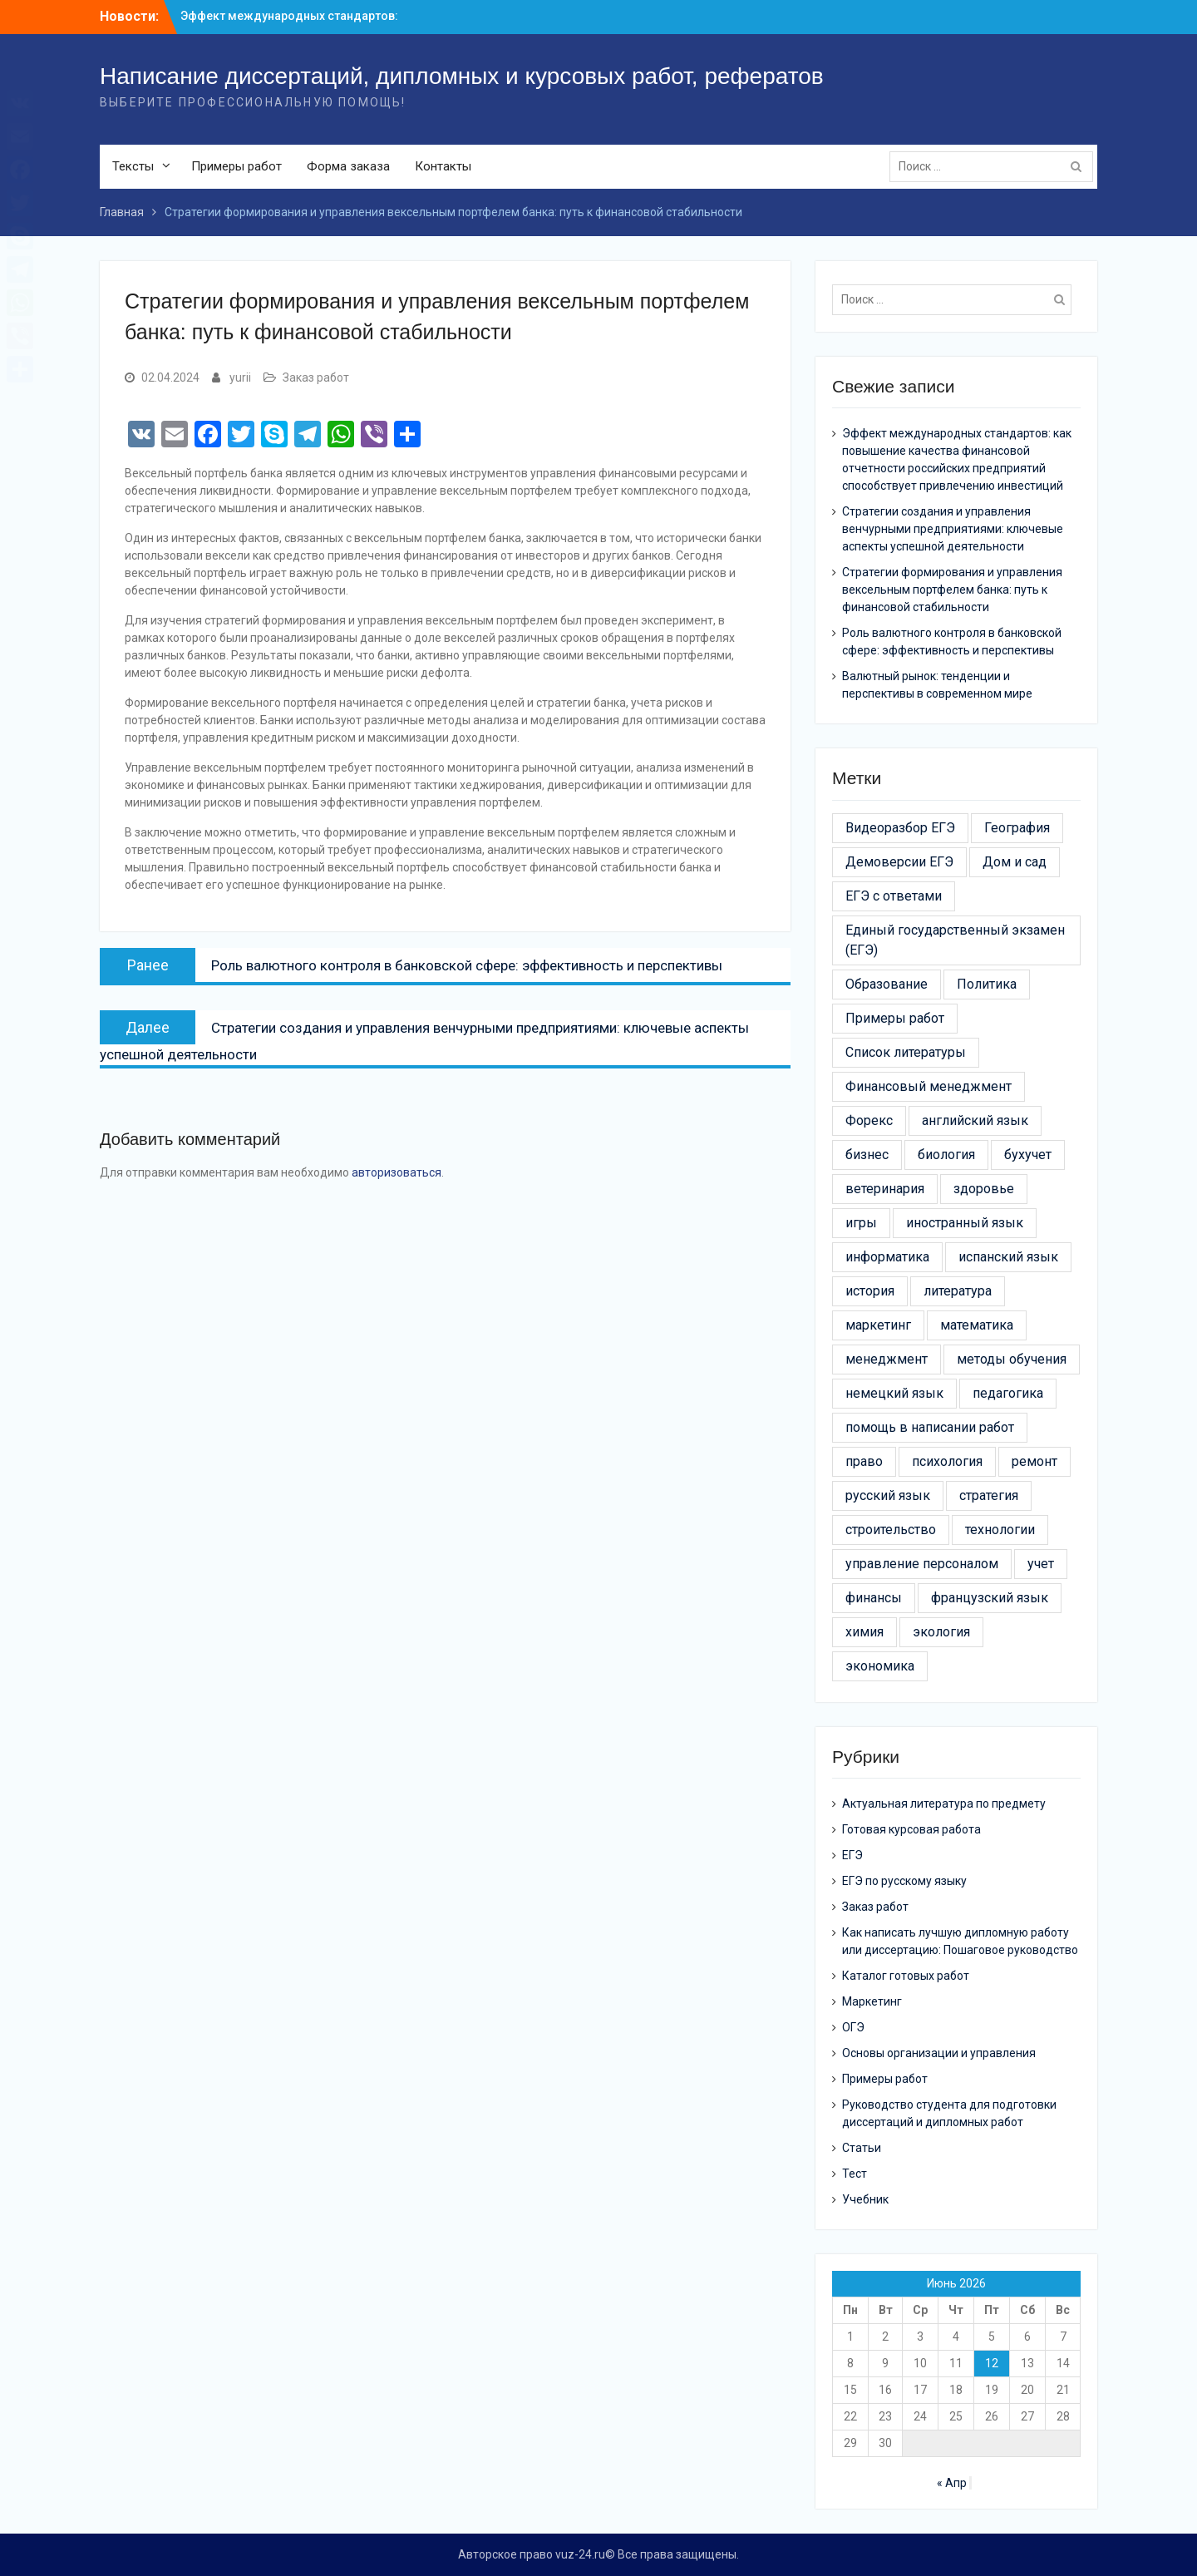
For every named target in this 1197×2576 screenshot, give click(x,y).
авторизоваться (396, 1172)
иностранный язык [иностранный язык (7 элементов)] (964, 1223)
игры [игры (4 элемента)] (861, 1223)
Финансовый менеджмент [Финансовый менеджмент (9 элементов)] (928, 1086)
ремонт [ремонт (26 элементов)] (1034, 1461)
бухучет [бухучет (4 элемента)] (1028, 1154)
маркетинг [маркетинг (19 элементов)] (878, 1325)
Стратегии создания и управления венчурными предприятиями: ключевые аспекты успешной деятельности (952, 529)
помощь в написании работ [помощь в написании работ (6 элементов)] (929, 1427)
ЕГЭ (852, 1855)
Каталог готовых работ (905, 1975)
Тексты (133, 166)
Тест (854, 2173)
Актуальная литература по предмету (944, 1803)
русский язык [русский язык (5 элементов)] (887, 1495)
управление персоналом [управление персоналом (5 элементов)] (921, 1564)
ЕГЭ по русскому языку (904, 1881)
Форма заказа (348, 166)
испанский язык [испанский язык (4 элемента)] (1008, 1257)
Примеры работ (236, 166)
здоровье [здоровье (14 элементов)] (983, 1189)
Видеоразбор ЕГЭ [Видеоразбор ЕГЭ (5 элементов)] (900, 828)
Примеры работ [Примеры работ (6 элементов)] (894, 1018)
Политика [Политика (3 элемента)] (987, 984)
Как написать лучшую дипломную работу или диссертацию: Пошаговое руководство (960, 1941)
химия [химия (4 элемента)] (864, 1632)
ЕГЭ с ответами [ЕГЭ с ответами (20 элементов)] (893, 896)
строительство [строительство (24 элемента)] (890, 1529)
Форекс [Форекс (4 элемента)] (869, 1120)
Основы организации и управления (939, 2053)
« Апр (952, 2483)
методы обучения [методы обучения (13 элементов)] (1011, 1359)
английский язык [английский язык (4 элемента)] (975, 1120)
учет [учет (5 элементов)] (1040, 1564)
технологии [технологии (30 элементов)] (1000, 1529)
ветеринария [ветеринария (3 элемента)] (884, 1189)
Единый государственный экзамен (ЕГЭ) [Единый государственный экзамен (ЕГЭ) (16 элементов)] (955, 940)
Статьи (861, 2147)
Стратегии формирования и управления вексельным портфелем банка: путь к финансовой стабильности (952, 589)
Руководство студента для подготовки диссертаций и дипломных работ (949, 2113)
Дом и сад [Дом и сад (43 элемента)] (1015, 862)
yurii (240, 377)
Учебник (865, 2199)
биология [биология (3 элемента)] (946, 1154)
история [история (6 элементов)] (869, 1291)
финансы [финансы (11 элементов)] (873, 1598)
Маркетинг (872, 2001)
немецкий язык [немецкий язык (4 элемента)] (894, 1393)
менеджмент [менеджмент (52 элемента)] (886, 1359)
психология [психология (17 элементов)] (947, 1461)
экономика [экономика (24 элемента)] (879, 1666)
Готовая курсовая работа (911, 1829)
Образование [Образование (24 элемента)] (886, 984)
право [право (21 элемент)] (864, 1461)
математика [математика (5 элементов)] (976, 1325)
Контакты (443, 166)
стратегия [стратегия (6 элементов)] (988, 1495)
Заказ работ (316, 377)
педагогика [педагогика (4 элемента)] (1008, 1393)
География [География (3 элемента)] (1017, 828)
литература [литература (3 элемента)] (958, 1291)
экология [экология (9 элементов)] (941, 1632)
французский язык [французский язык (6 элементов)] (989, 1598)
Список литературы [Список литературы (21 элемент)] (905, 1052)
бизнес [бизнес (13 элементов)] (867, 1154)
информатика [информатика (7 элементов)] (887, 1257)
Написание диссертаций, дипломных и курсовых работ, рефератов (462, 76)
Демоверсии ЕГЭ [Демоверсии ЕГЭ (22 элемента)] (899, 862)
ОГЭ (853, 2027)
